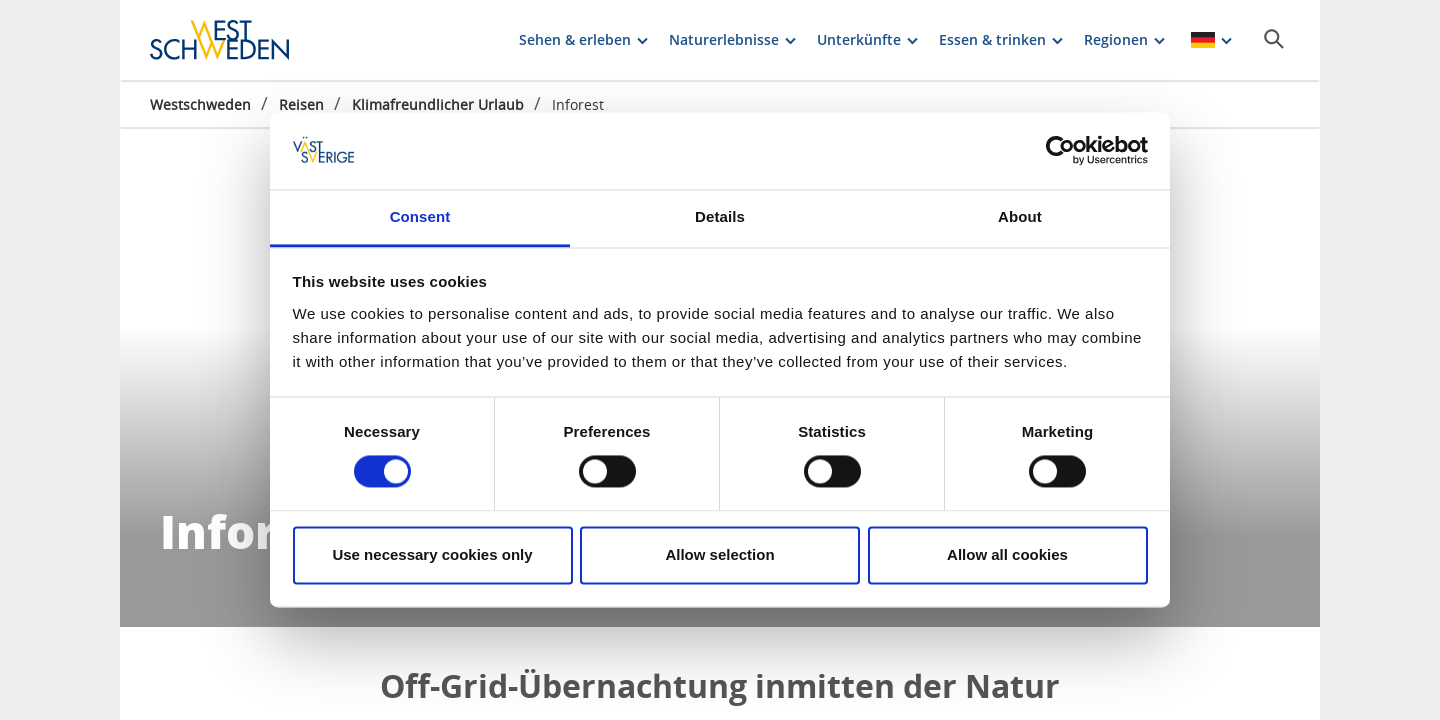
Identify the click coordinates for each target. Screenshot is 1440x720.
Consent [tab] (420, 216)
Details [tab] (720, 216)
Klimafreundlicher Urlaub (438, 104)
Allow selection (719, 554)
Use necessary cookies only (432, 554)
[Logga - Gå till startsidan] (220, 40)
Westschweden (200, 104)
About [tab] (1020, 216)
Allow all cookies (1007, 554)
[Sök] (1274, 39)
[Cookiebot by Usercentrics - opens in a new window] (1060, 151)
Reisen (301, 104)
